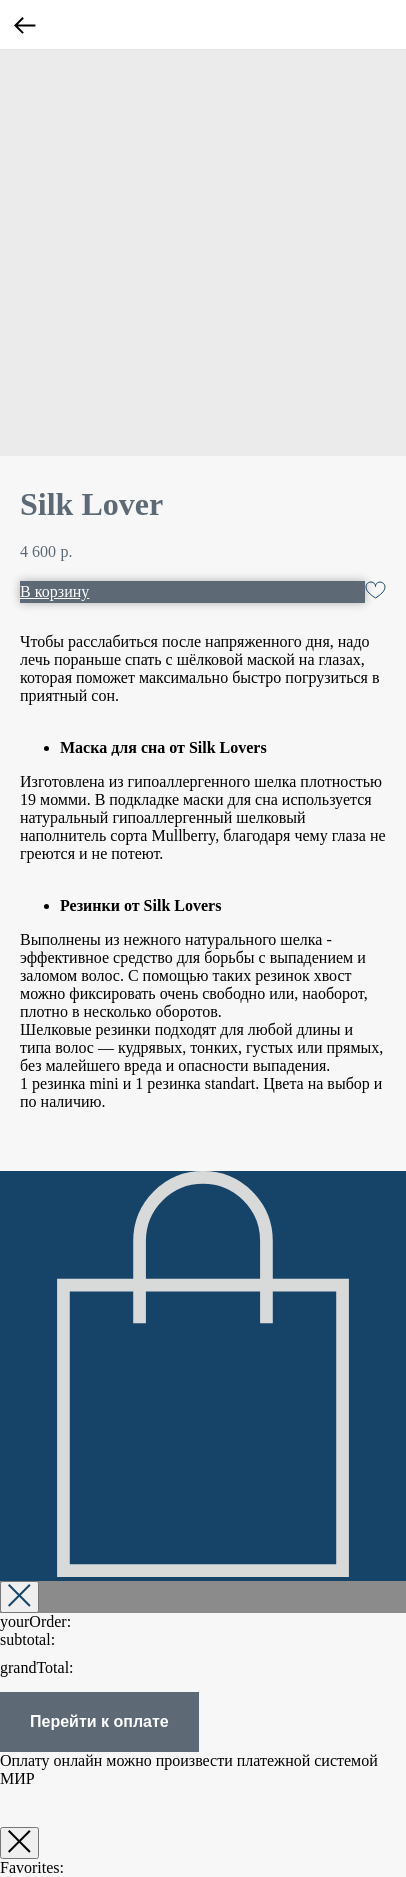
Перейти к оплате (99, 1721)
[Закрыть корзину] (19, 1597)
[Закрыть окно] (19, 1843)
